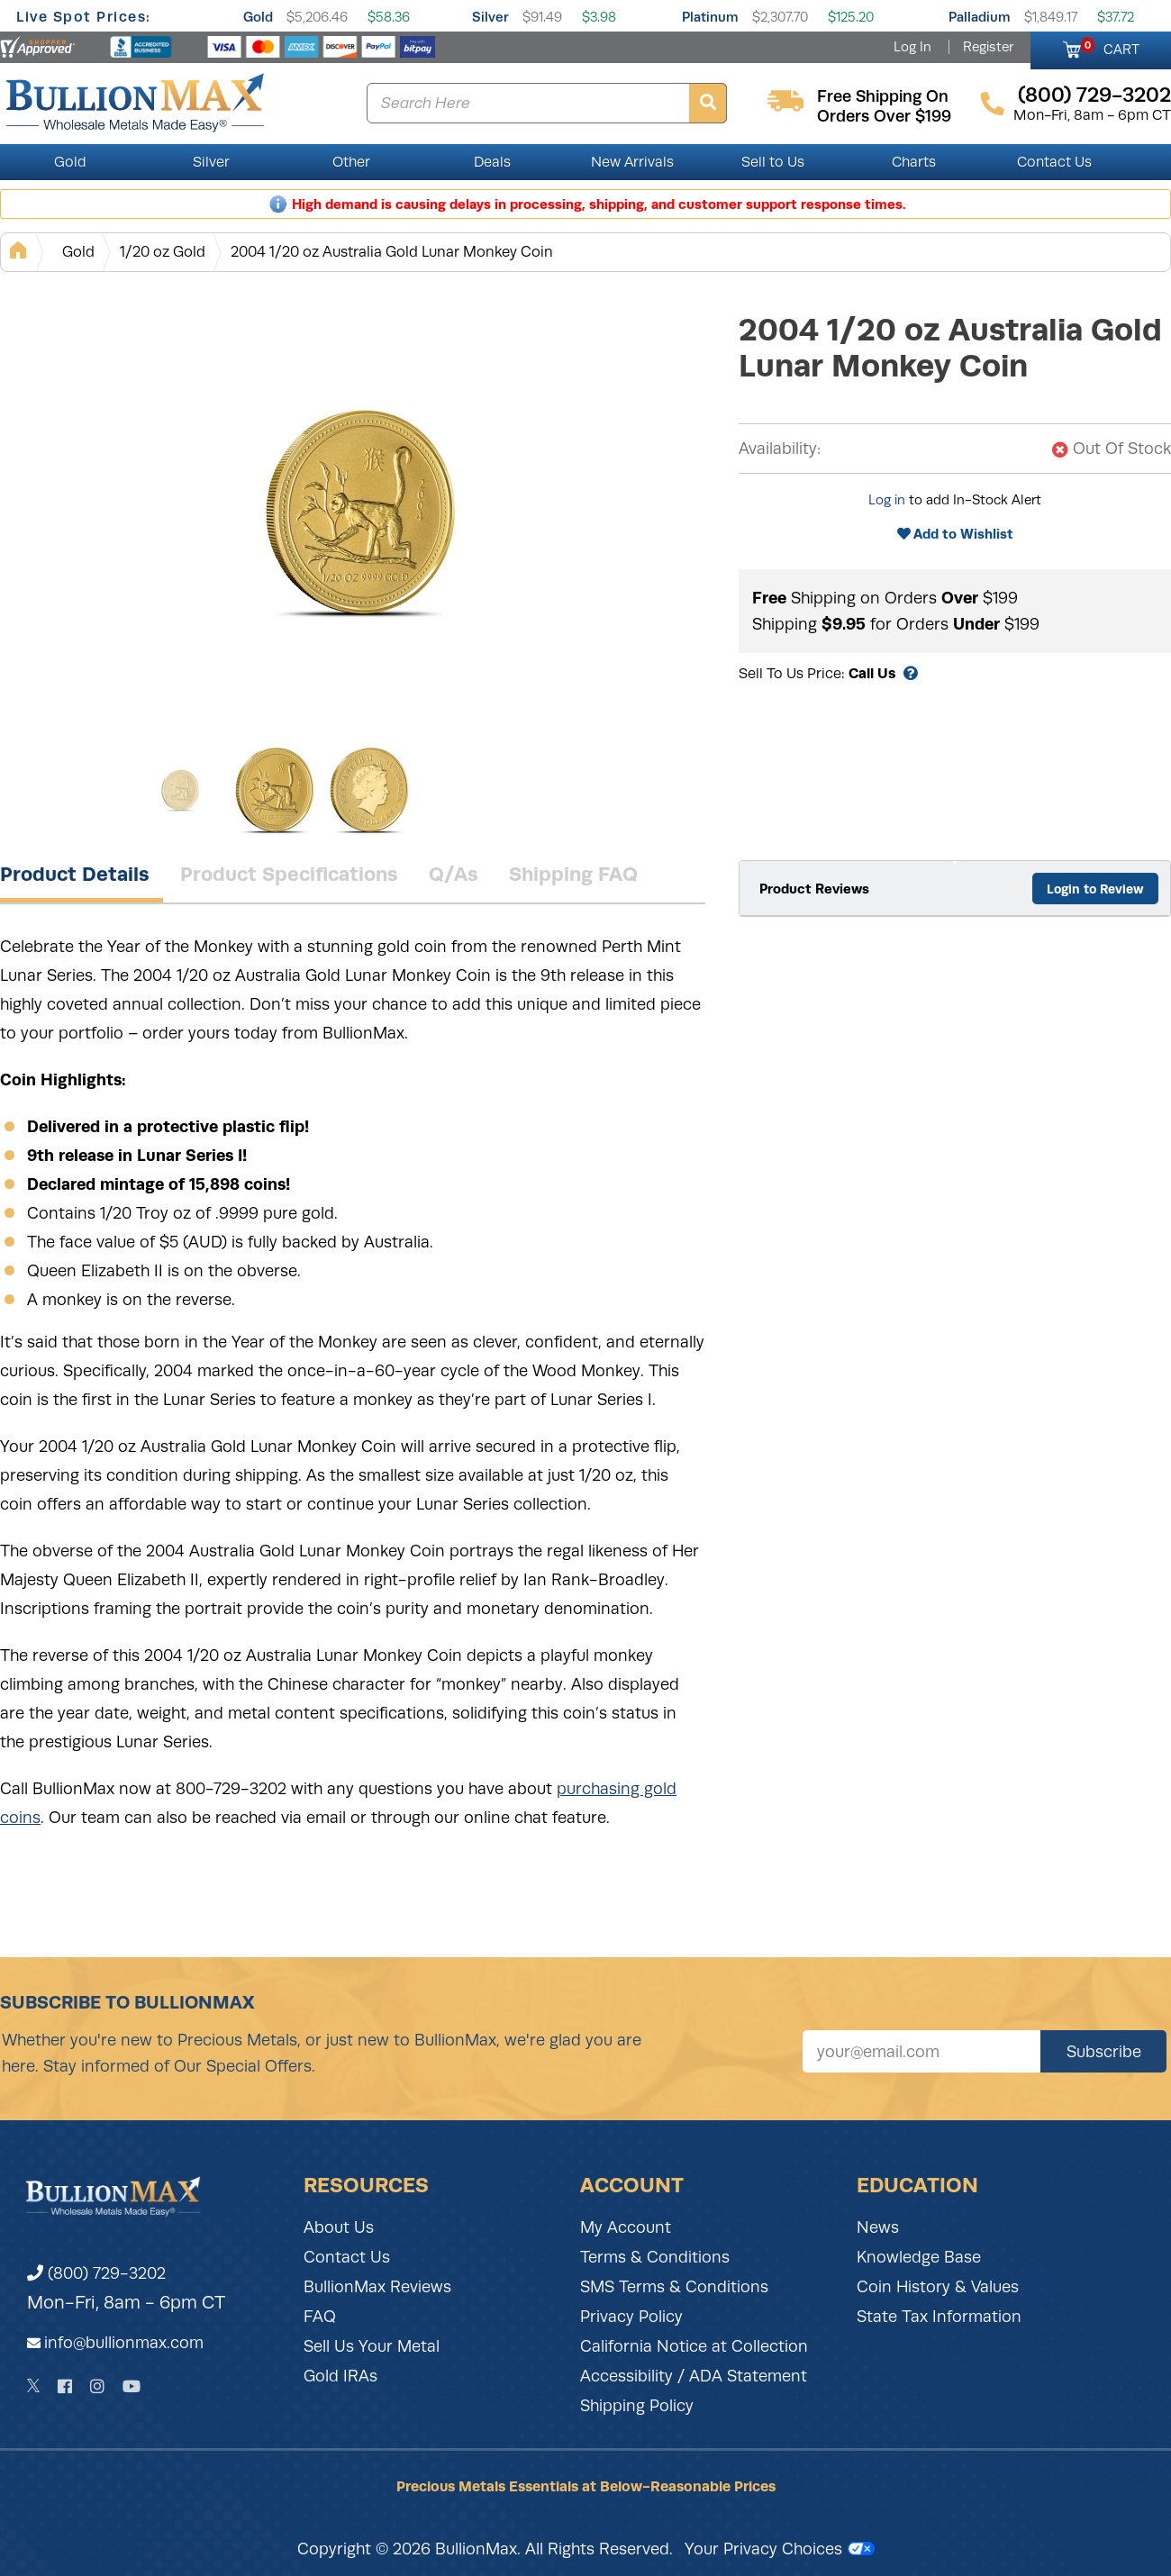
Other (351, 162)
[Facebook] (65, 2386)
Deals (492, 162)
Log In (912, 47)
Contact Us (1054, 162)
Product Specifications (289, 873)
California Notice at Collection (694, 2346)
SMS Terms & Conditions (674, 2287)
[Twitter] (34, 2386)
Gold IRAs (340, 2376)
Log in (886, 500)
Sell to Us (772, 162)
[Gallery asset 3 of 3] (369, 790)
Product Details (75, 873)
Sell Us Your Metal (372, 2346)
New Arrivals (632, 162)
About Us (339, 2227)
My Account (625, 2227)
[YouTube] (132, 2386)
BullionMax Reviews (377, 2287)
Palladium (980, 16)
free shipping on (883, 96)
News (878, 2227)
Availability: (780, 449)
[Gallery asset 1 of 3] (360, 511)
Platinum (710, 16)
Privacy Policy (631, 2317)
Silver (490, 16)
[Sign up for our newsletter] (921, 2051)
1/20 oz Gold (162, 251)
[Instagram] (97, 2386)
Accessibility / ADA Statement (693, 2376)
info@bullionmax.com (124, 2343)
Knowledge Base (919, 2257)
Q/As (453, 873)
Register (988, 47)
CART (1110, 47)
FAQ (320, 2317)
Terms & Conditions (655, 2257)
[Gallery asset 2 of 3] (275, 790)
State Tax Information (939, 2317)
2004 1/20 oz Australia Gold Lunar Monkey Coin (392, 251)
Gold (258, 16)
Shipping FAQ (573, 873)
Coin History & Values (938, 2287)
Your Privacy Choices (780, 2549)
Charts (914, 162)
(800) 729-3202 (96, 2273)
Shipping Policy (637, 2406)
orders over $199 (884, 116)
